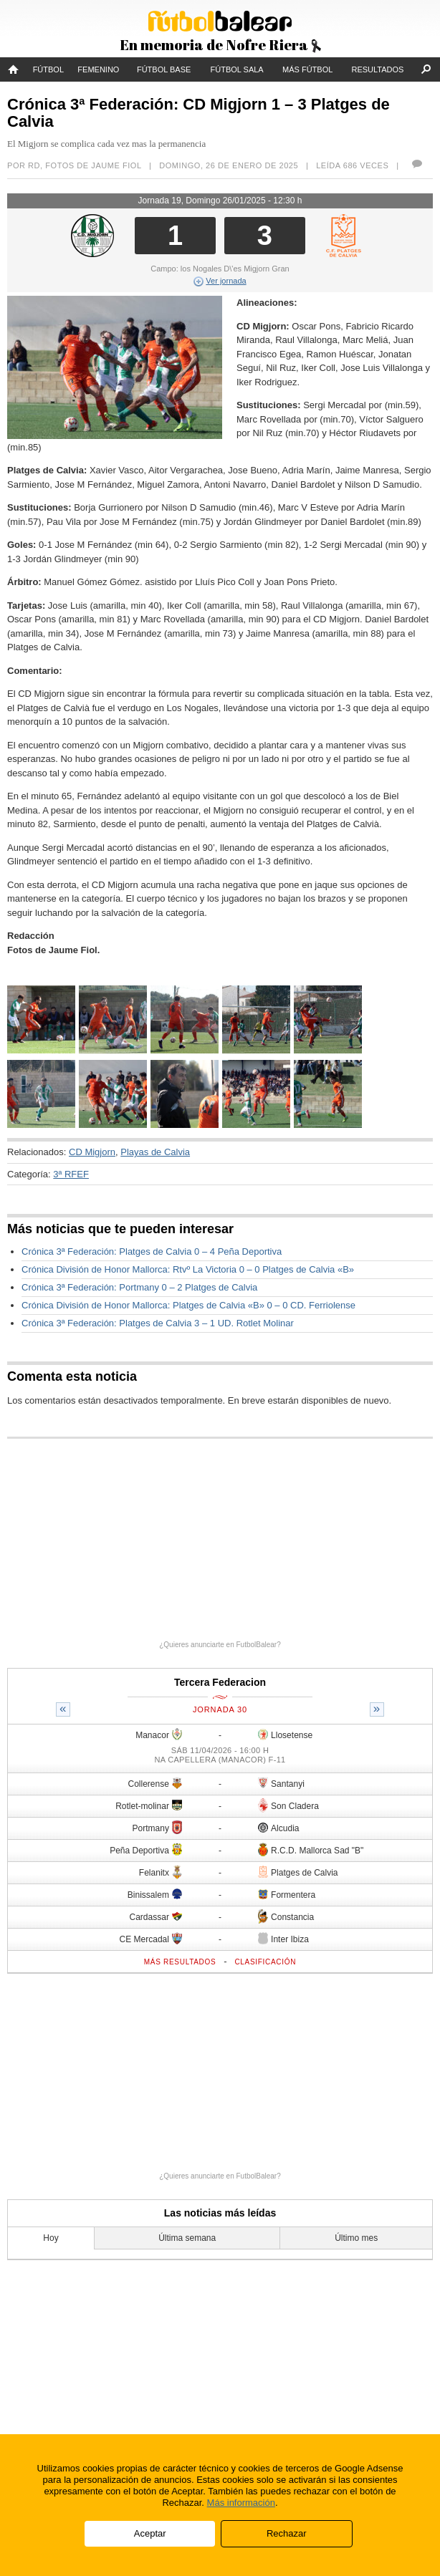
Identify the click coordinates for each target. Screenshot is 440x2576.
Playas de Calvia (155, 1152)
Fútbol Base (164, 69)
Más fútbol (307, 69)
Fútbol (48, 69)
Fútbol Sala (237, 69)
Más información (241, 2502)
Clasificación (265, 1962)
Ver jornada (219, 280)
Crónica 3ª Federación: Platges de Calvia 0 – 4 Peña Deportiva (151, 1251)
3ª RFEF (71, 1174)
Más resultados (180, 1962)
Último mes (356, 2238)
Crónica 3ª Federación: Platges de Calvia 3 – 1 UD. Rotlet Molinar (157, 1323)
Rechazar (287, 2533)
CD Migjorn (92, 1152)
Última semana (187, 2238)
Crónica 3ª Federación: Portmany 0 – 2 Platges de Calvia (139, 1287)
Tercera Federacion (220, 1682)
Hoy (50, 2238)
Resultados (378, 69)
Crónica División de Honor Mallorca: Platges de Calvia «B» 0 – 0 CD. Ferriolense (188, 1305)
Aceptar (150, 2533)
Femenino (98, 69)
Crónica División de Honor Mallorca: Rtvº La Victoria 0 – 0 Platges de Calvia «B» (187, 1269)
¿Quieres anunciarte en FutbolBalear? (220, 1645)
